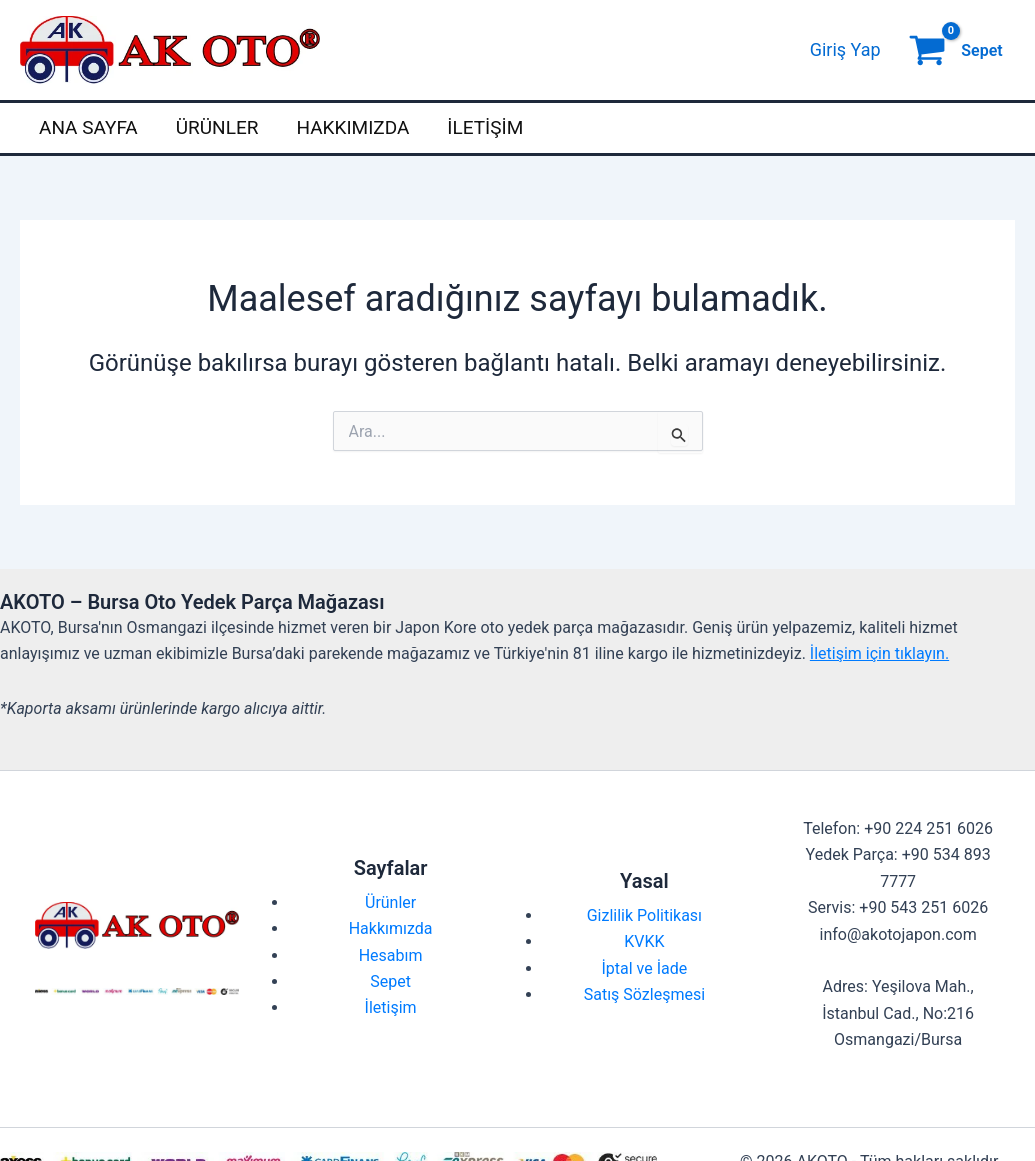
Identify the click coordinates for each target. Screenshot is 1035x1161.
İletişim (485, 127)
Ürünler (217, 127)
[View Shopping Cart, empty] (958, 50)
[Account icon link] (845, 50)
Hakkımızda (352, 127)
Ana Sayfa (88, 127)
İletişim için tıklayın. (879, 653)
